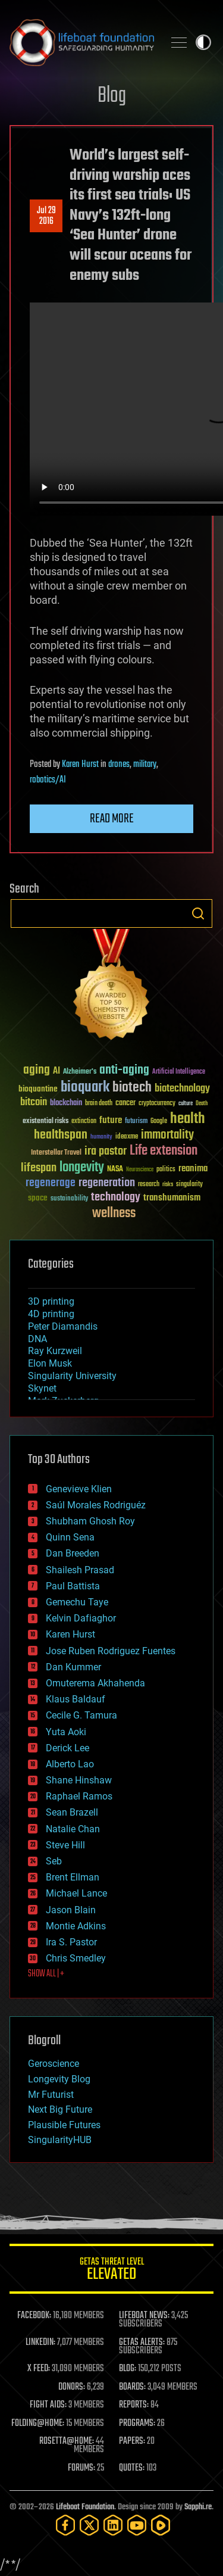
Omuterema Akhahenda (95, 1683)
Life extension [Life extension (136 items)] (163, 1151)
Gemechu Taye (77, 1602)
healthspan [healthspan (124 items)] (60, 1135)
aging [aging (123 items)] (36, 1070)
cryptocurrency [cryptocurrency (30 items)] (157, 1104)
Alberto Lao (70, 1764)
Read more (112, 819)
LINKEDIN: (40, 2342)
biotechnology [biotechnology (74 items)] (182, 1089)
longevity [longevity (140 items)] (81, 1167)
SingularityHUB (60, 2139)
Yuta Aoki (66, 1732)
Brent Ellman (72, 1877)
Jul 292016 (46, 216)
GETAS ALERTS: (142, 2342)
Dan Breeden (72, 1553)
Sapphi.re (198, 2507)
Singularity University (72, 1375)
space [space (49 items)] (38, 1198)
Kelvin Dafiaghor (81, 1618)
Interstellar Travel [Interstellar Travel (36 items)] (56, 1153)
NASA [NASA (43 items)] (115, 1169)
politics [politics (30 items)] (165, 1170)
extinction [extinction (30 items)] (83, 1121)
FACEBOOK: (34, 2316)
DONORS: (71, 2387)
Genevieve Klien (79, 1489)
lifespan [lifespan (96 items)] (38, 1168)
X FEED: (38, 2369)
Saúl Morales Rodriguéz (96, 1505)
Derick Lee (67, 1748)
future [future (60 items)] (110, 1120)
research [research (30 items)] (148, 1185)
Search (198, 913)
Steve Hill (65, 1845)
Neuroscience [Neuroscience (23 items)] (139, 1170)
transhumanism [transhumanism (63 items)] (171, 1197)
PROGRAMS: (137, 2423)
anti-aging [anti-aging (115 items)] (124, 1070)
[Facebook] (65, 2525)
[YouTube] (136, 2525)
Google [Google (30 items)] (158, 1121)
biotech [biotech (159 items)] (132, 1088)
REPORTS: (134, 2405)
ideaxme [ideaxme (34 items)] (126, 1137)
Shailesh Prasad (80, 1570)
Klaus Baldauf (75, 1699)
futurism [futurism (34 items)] (136, 1122)
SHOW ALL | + (46, 1974)
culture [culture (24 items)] (185, 1103)
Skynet (42, 1388)
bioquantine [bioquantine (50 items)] (38, 1089)
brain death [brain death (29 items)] (98, 1104)
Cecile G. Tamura (81, 1715)
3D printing (51, 1301)
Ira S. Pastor (71, 1942)
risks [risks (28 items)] (167, 1184)
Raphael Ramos (79, 1796)
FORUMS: (81, 2468)
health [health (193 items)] (187, 1119)
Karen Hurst (80, 764)
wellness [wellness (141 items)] (114, 1213)
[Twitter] (89, 2525)
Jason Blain (71, 1910)
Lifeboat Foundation (85, 2507)
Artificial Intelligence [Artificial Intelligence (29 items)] (178, 1072)
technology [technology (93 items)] (115, 1198)
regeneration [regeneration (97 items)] (106, 1183)
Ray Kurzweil (55, 1350)
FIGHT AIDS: (48, 2405)
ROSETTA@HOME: (66, 2441)
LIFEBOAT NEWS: (144, 2316)
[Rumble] (160, 2525)
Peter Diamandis (63, 1326)
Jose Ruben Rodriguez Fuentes (110, 1651)
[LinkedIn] (113, 2525)
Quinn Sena (70, 1537)
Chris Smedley (76, 1958)
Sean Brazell (72, 1812)
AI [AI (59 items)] (56, 1071)
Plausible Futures (64, 2125)
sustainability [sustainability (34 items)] (69, 1199)
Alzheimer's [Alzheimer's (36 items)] (79, 1072)
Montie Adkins (76, 1926)
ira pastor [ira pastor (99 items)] (105, 1151)
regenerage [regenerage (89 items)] (51, 1183)
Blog (112, 96)
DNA (37, 1339)
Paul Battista (73, 1586)
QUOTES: (132, 2468)
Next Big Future (60, 2109)
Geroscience (53, 2063)
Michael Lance (76, 1893)
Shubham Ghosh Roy (90, 1521)
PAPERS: (132, 2441)
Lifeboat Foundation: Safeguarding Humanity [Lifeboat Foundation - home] (82, 42)
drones (119, 764)
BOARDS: (132, 2387)
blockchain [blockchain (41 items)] (66, 1103)
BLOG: (127, 2369)
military (144, 764)
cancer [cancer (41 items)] (125, 1103)
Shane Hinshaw (79, 1780)
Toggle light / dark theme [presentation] (203, 42)
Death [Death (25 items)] (202, 1103)
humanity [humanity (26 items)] (101, 1137)
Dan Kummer (73, 1667)
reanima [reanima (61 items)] (193, 1168)
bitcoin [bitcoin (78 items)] (33, 1102)
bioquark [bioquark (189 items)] (85, 1087)
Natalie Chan (73, 1829)
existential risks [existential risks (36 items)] (45, 1121)
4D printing (51, 1314)
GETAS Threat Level (111, 2270)
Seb (54, 1861)
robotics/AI (48, 780)
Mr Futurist (51, 2094)
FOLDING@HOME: (37, 2423)
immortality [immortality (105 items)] (167, 1135)
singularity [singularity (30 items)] (189, 1185)
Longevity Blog (59, 2079)
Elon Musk (50, 1363)
